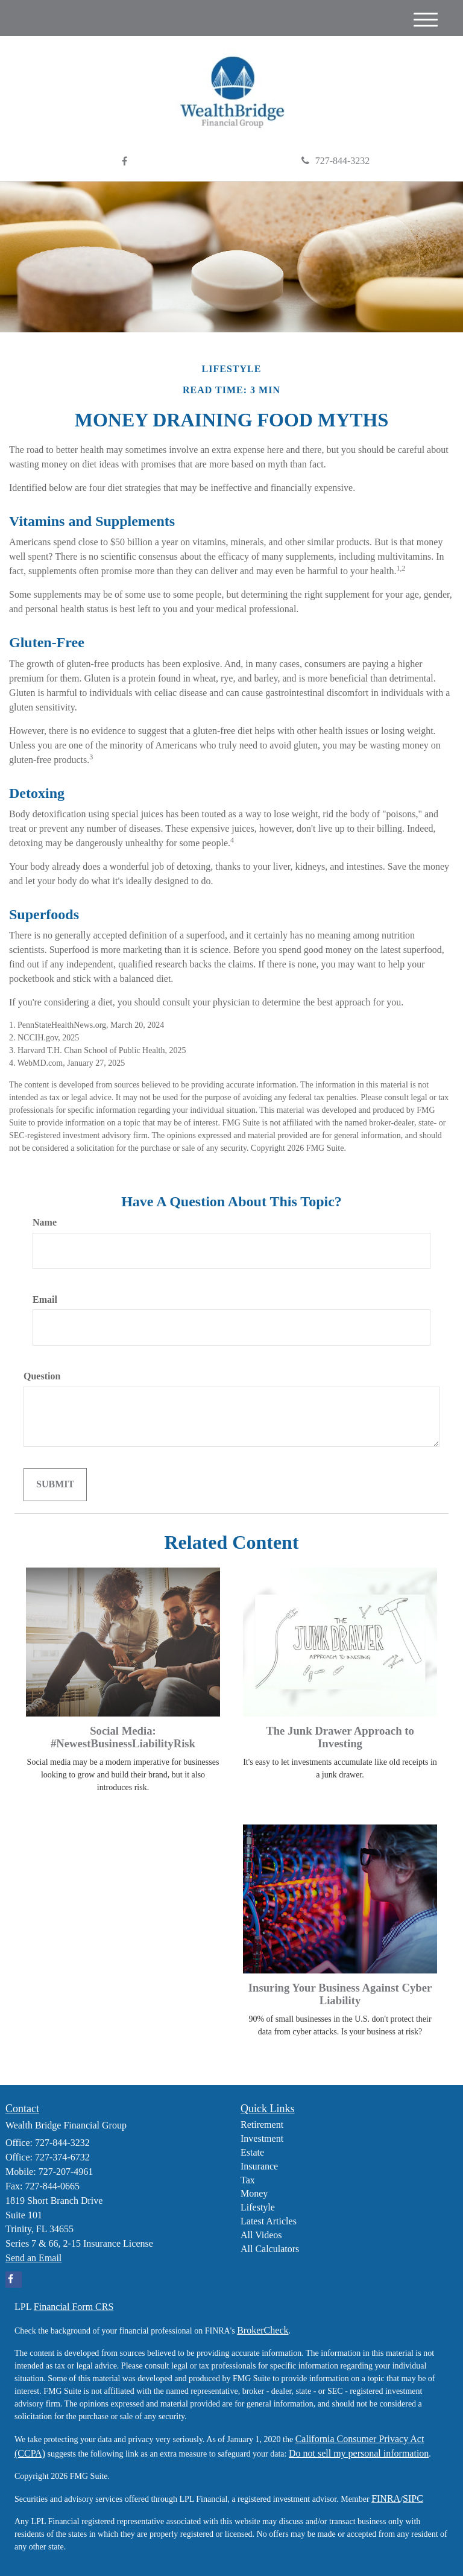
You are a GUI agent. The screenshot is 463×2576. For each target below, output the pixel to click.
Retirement (262, 2124)
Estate (252, 2152)
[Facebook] (124, 162)
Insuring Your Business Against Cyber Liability (340, 1994)
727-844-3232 (335, 161)
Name (45, 1222)
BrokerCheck (262, 2330)
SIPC (413, 2498)
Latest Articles (269, 2221)
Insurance (259, 2166)
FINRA (385, 2498)
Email (45, 1299)
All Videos (261, 2235)
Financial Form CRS (73, 2307)
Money (254, 2193)
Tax (248, 2180)
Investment (262, 2138)
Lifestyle (258, 2207)
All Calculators (270, 2249)
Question (42, 1376)
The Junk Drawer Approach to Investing (340, 1737)
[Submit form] (55, 1484)
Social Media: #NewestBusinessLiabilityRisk (123, 1737)
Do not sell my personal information (359, 2453)
